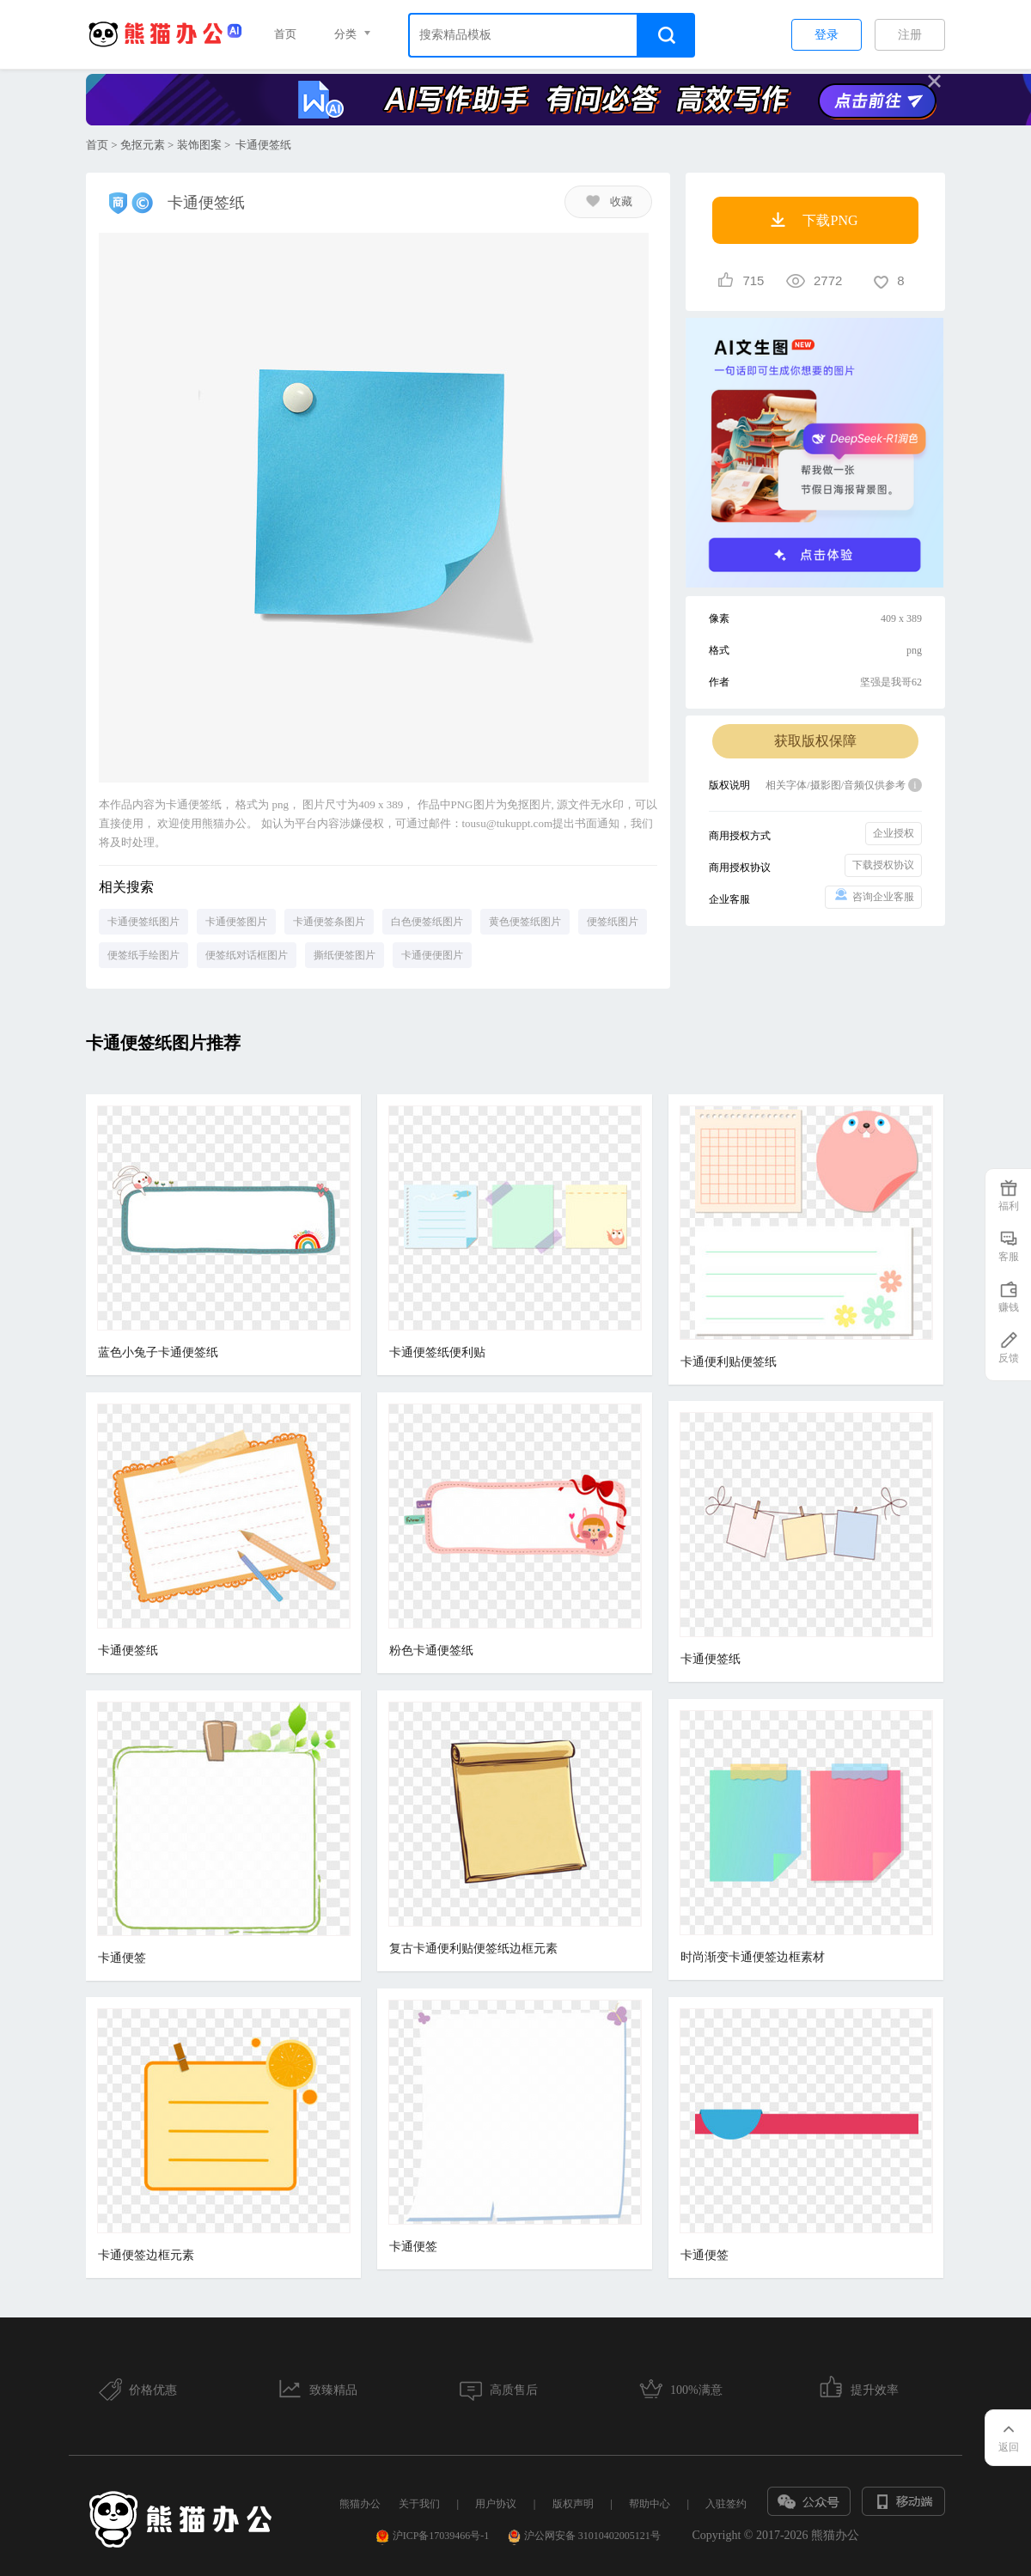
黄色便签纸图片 (525, 922)
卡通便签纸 (128, 1650)
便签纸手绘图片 (143, 955)
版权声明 (573, 2504)
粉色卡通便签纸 (431, 1650)
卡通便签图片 (236, 922)
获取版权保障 (815, 741)
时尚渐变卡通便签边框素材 (752, 1957)
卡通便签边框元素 (146, 2255)
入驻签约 (726, 2504)
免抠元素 (142, 144)
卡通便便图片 (432, 955)
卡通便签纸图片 (143, 922)
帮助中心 (649, 2504)
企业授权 (893, 833)
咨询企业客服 (873, 895)
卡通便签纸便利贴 (437, 1352)
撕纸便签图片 (344, 955)
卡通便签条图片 (329, 922)
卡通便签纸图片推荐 (163, 1042)
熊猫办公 (360, 2504)
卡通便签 (122, 1958)
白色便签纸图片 (427, 922)
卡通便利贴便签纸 (728, 1361)
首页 (285, 33)
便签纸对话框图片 (246, 955)
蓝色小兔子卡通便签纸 (158, 1352)
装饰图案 (199, 144)
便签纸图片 (612, 922)
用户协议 (495, 2504)
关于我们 (419, 2504)
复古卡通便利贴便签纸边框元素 (473, 1948)
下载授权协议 (883, 865)
